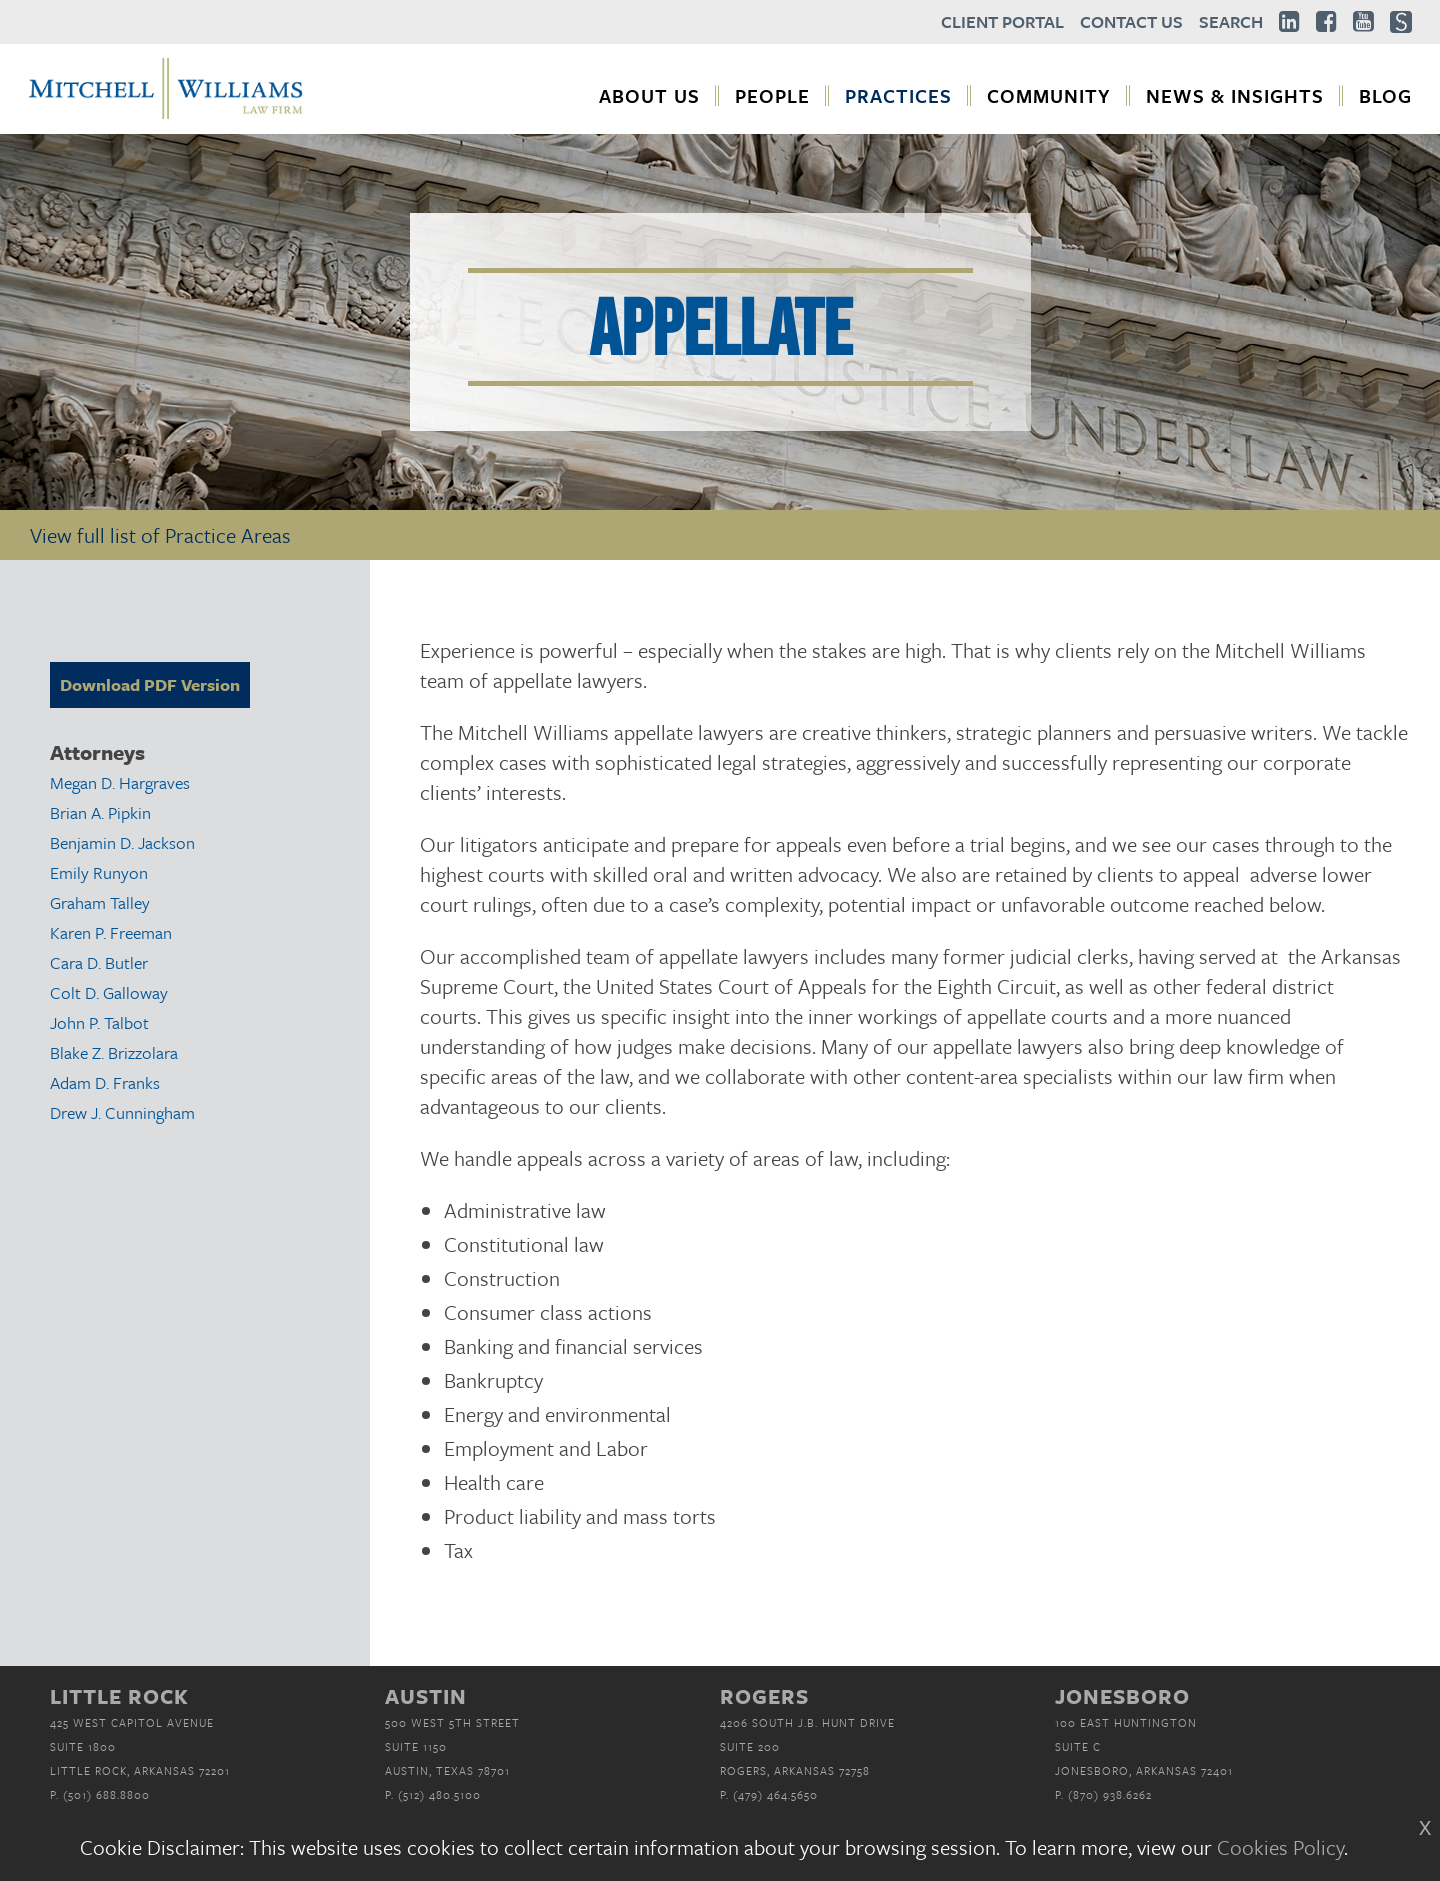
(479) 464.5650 (775, 1794)
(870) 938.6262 (1110, 1794)
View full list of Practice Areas (160, 535)
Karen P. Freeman (111, 932)
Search (1231, 21)
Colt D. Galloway (109, 992)
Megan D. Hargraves (120, 782)
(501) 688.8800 (106, 1794)
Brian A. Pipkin (100, 812)
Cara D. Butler (99, 962)
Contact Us (1131, 21)
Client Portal (1002, 21)
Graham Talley (100, 902)
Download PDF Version (150, 684)
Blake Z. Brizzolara (114, 1052)
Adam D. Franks (105, 1082)
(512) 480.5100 (439, 1794)
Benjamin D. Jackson (122, 842)
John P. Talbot (99, 1022)
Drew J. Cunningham (122, 1112)
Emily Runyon (99, 872)
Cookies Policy (1280, 1847)
